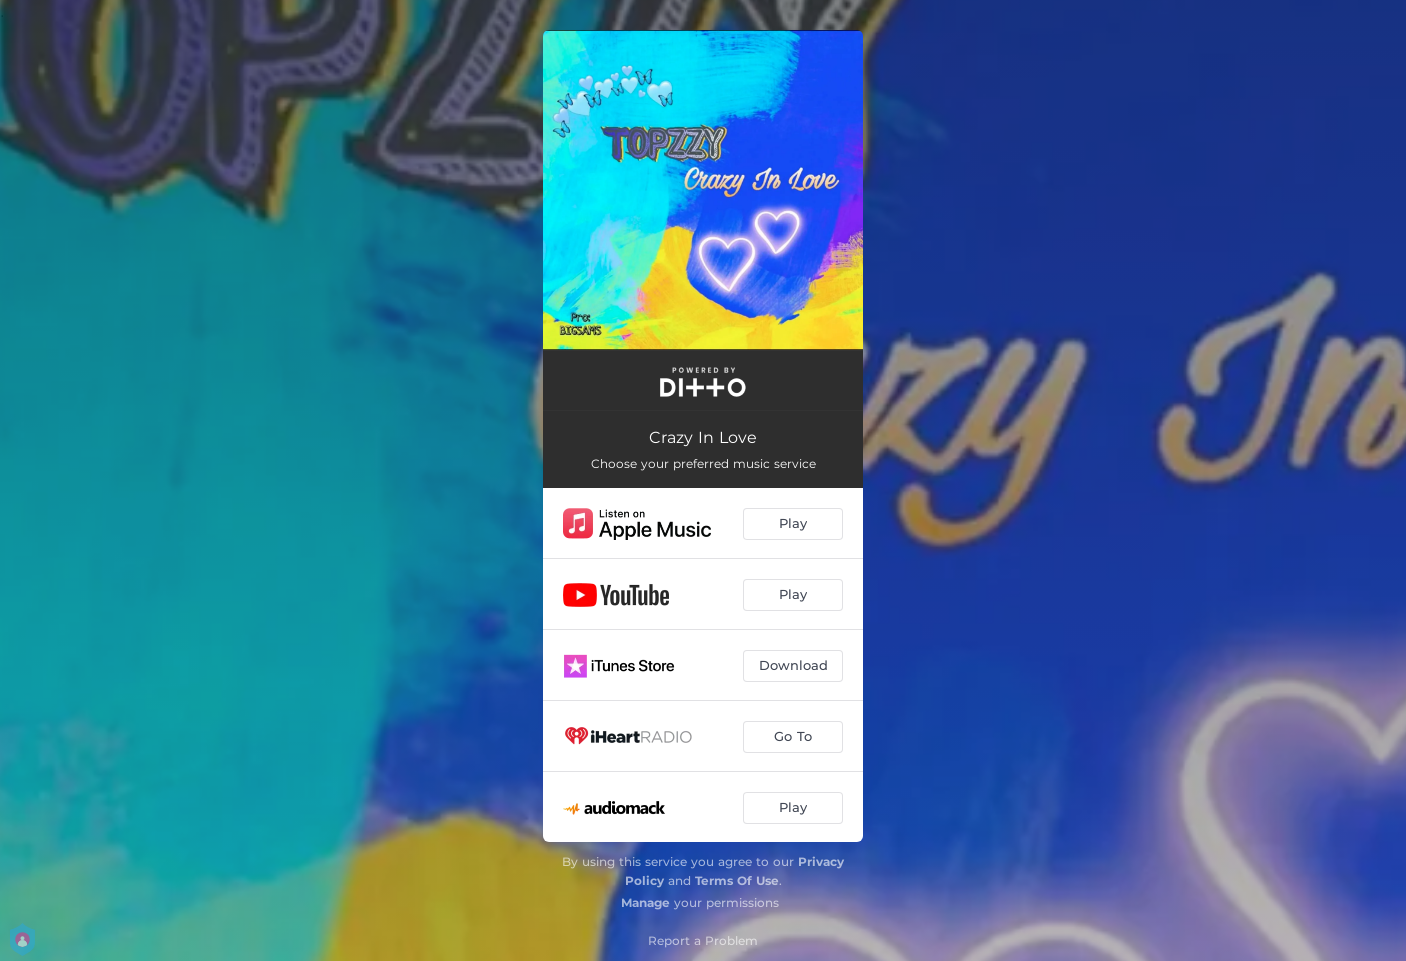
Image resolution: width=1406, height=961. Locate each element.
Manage (645, 902)
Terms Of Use (737, 880)
